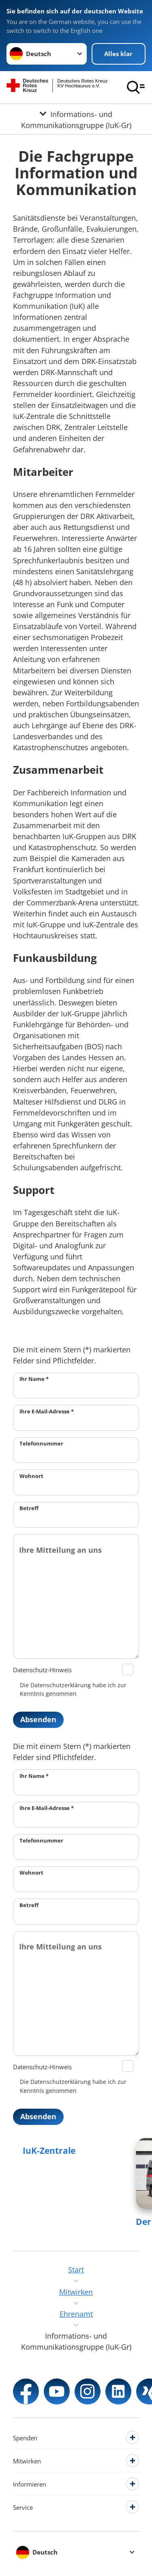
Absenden (38, 1719)
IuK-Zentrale (49, 2150)
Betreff (29, 1508)
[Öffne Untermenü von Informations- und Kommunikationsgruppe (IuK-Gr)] (76, 119)
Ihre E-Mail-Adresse (46, 1411)
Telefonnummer (41, 1443)
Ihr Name (34, 1378)
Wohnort (31, 1476)
